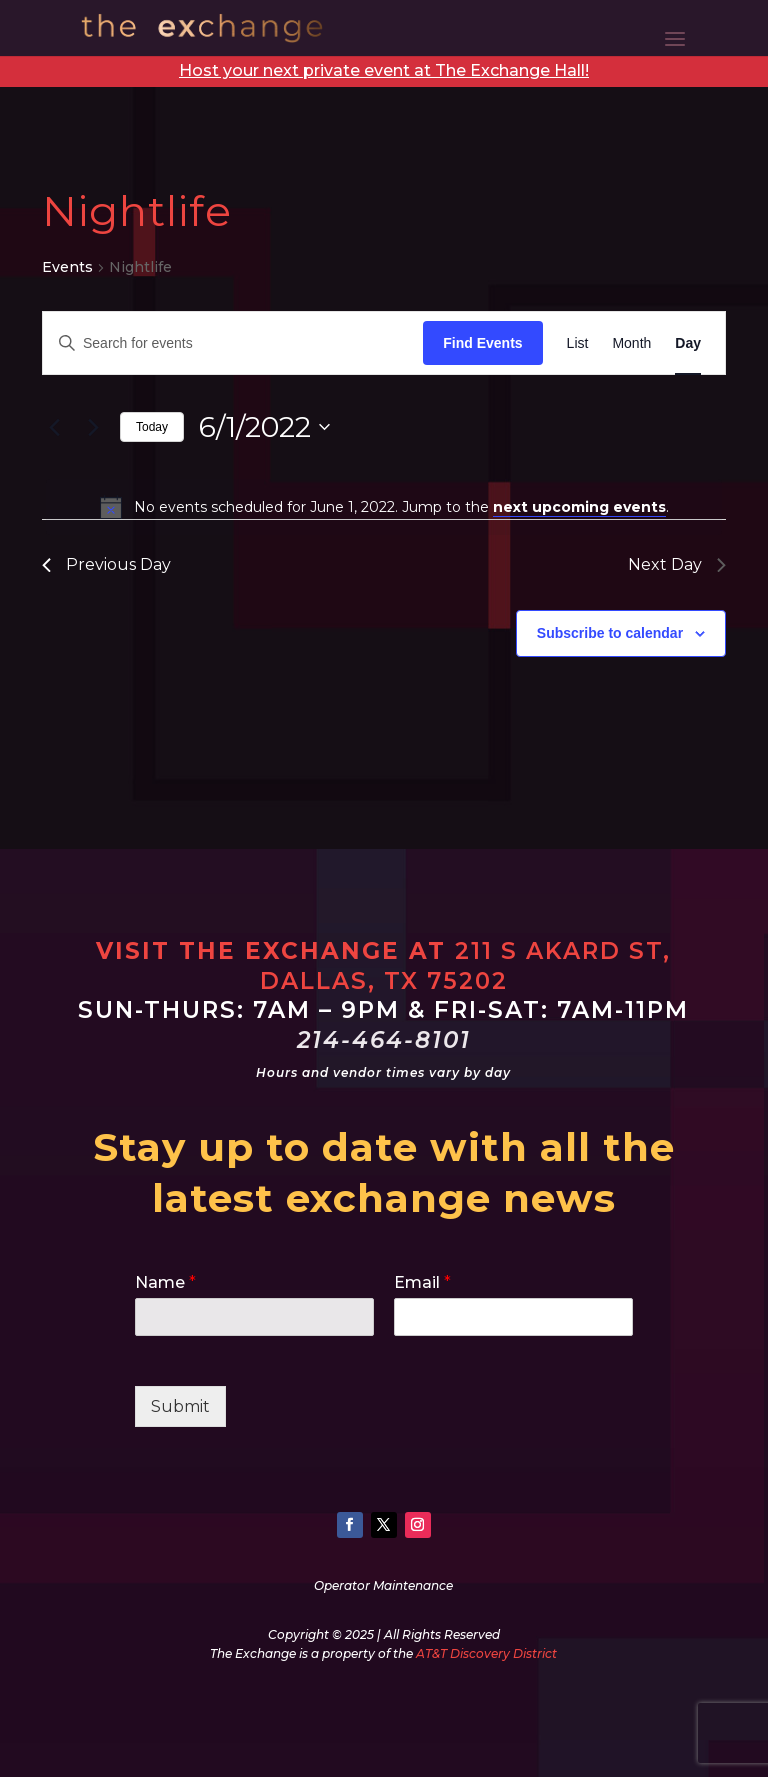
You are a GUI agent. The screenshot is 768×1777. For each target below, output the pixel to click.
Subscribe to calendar (610, 633)
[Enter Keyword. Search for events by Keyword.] (233, 343)
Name (165, 1282)
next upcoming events (579, 507)
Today (152, 427)
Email (422, 1282)
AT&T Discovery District (486, 1653)
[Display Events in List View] (578, 343)
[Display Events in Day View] (688, 343)
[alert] (384, 507)
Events (67, 267)
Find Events (482, 343)
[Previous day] (54, 427)
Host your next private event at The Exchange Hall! (384, 70)
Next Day (677, 564)
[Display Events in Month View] (631, 343)
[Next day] (93, 427)
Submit (180, 1406)
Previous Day (106, 564)
